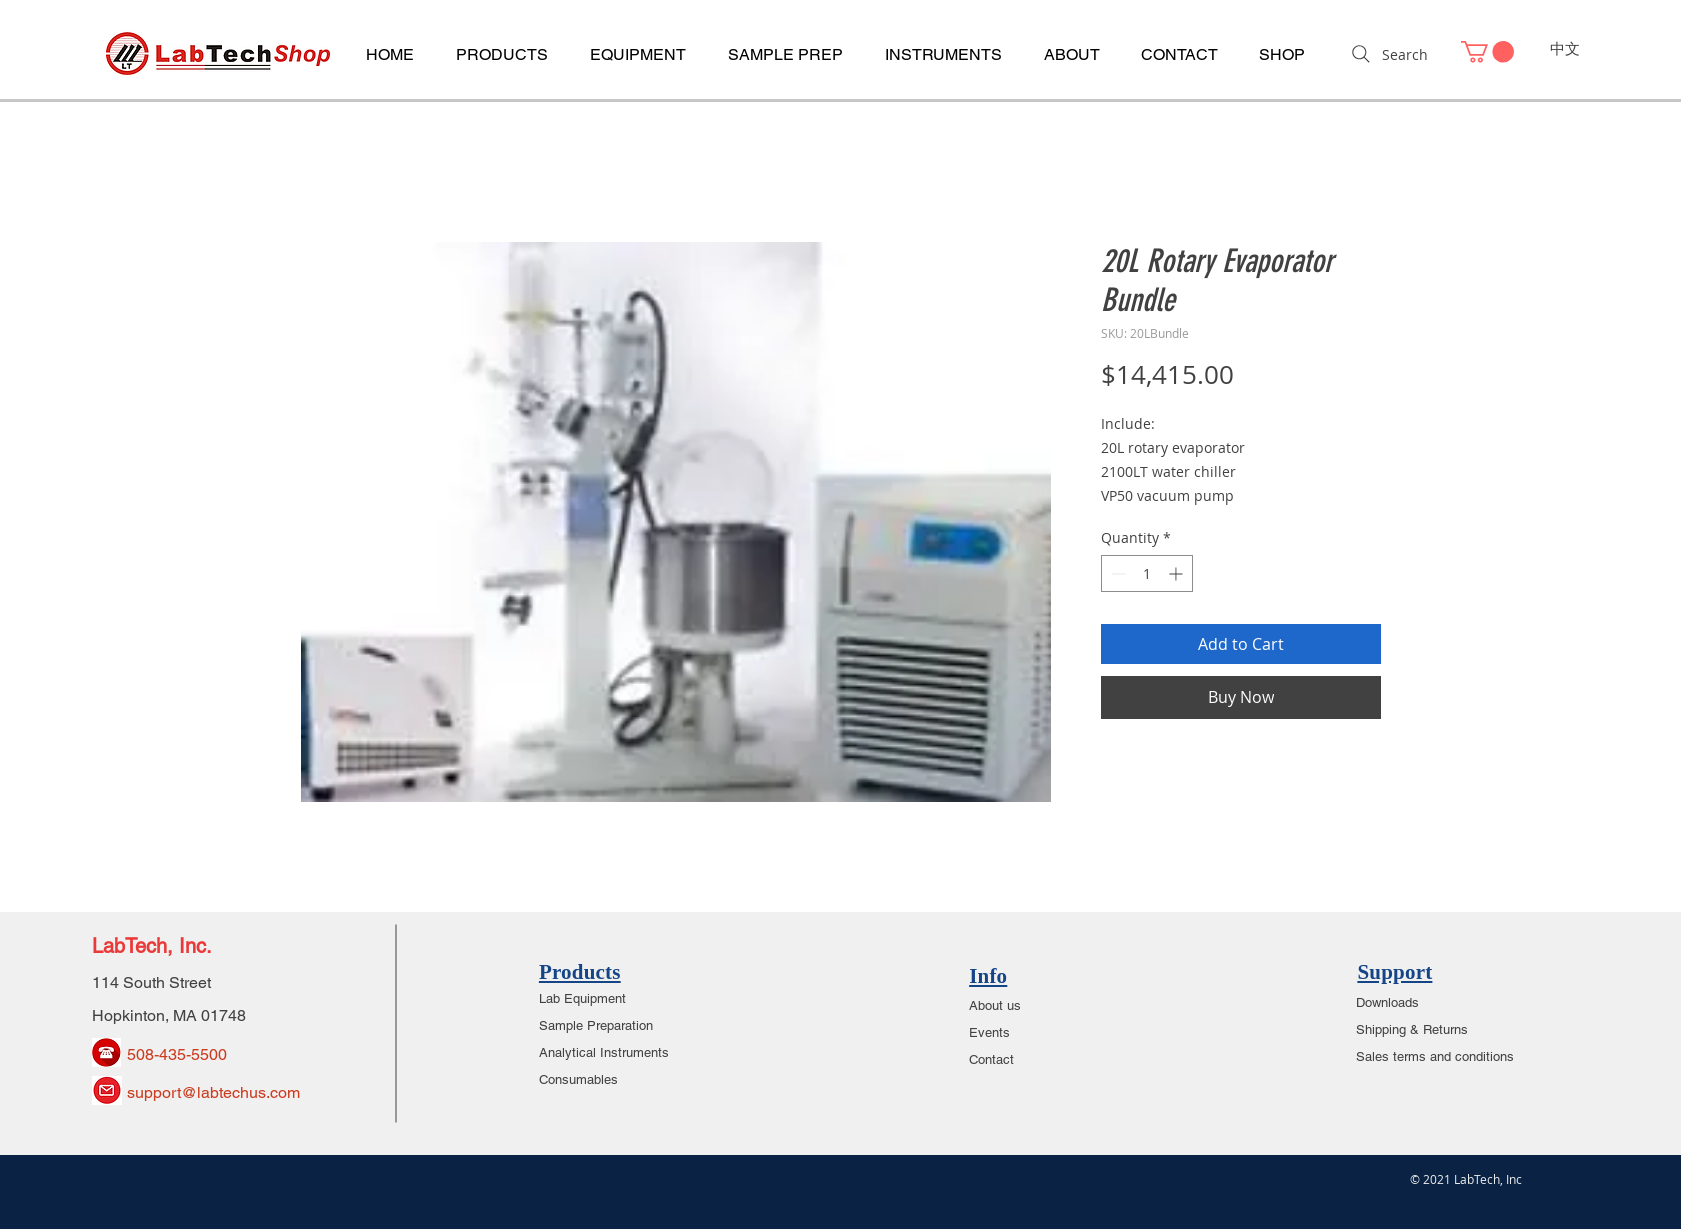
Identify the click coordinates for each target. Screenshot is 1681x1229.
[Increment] (1177, 573)
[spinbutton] (1147, 573)
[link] (1487, 52)
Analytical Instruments (604, 1052)
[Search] (1388, 54)
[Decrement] (1116, 573)
